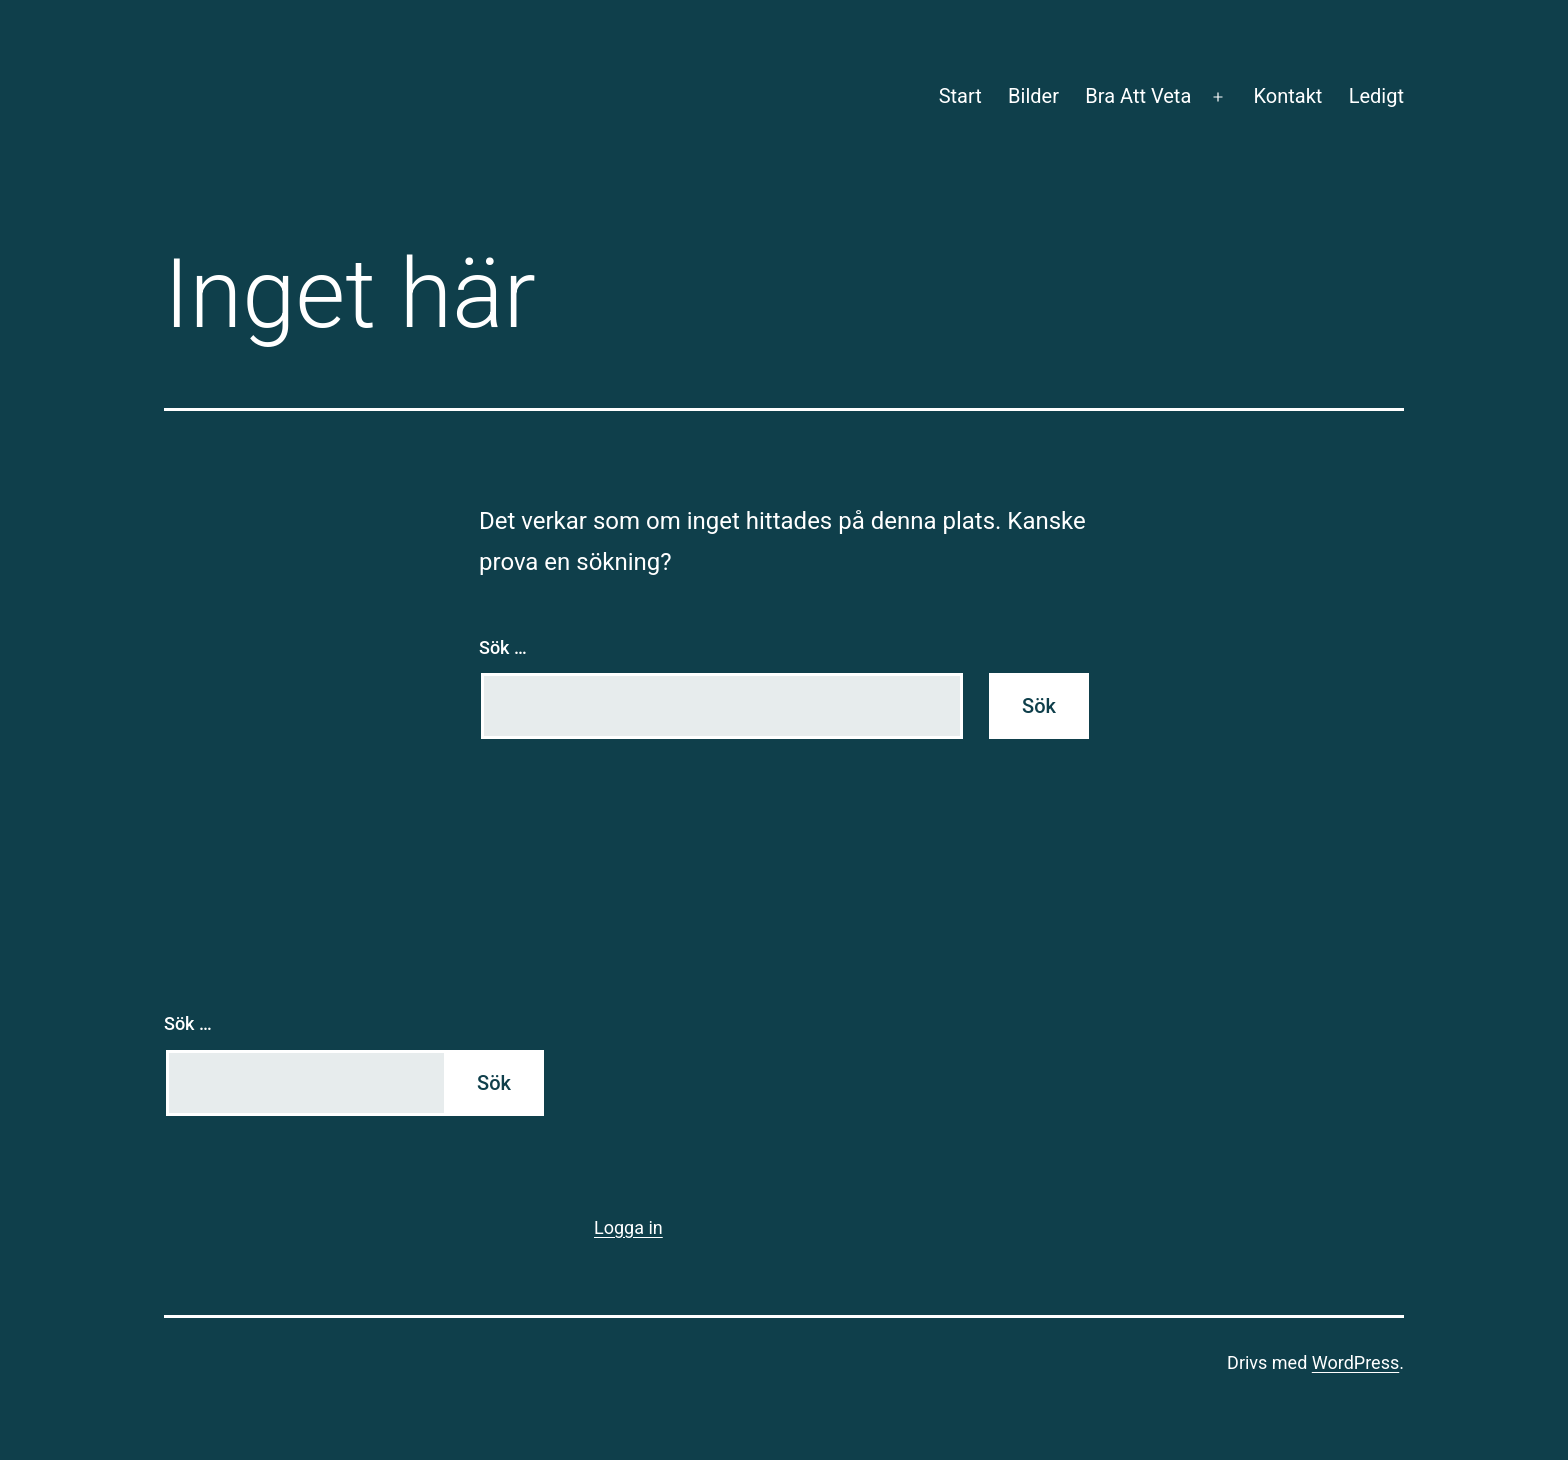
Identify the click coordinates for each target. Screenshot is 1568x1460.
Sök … (503, 647)
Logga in (628, 1227)
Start (960, 96)
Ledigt (1376, 96)
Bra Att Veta (1138, 96)
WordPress (1355, 1362)
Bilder (1033, 96)
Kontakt (1287, 96)
